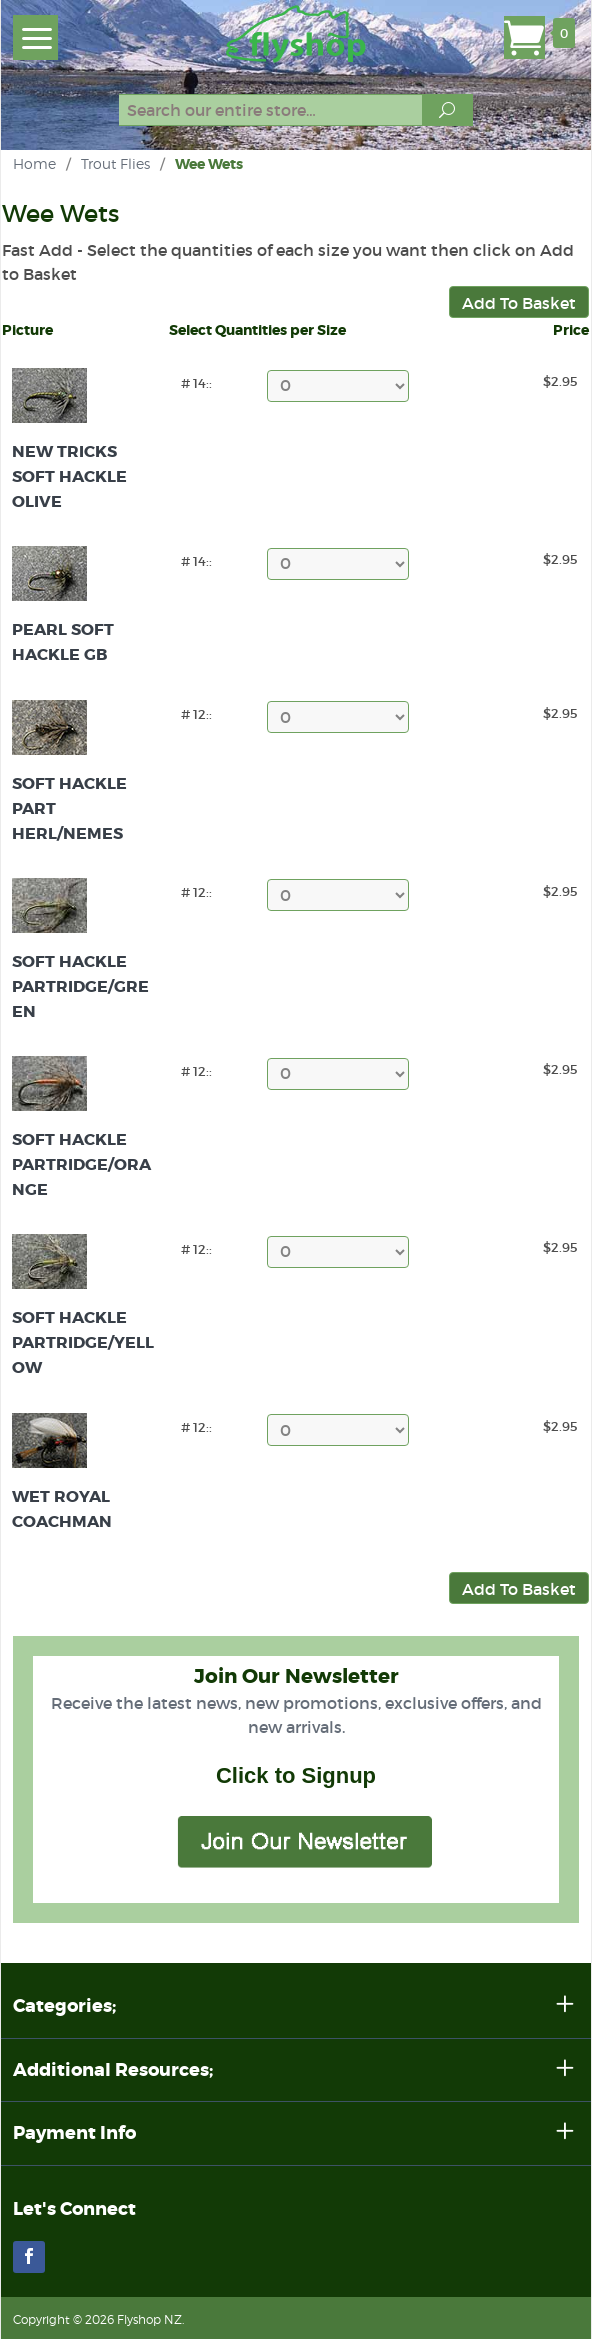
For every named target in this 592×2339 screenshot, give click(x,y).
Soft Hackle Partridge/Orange (81, 1164)
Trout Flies (115, 163)
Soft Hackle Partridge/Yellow (83, 1342)
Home (34, 163)
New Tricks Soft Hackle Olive (69, 476)
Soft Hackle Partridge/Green (80, 986)
